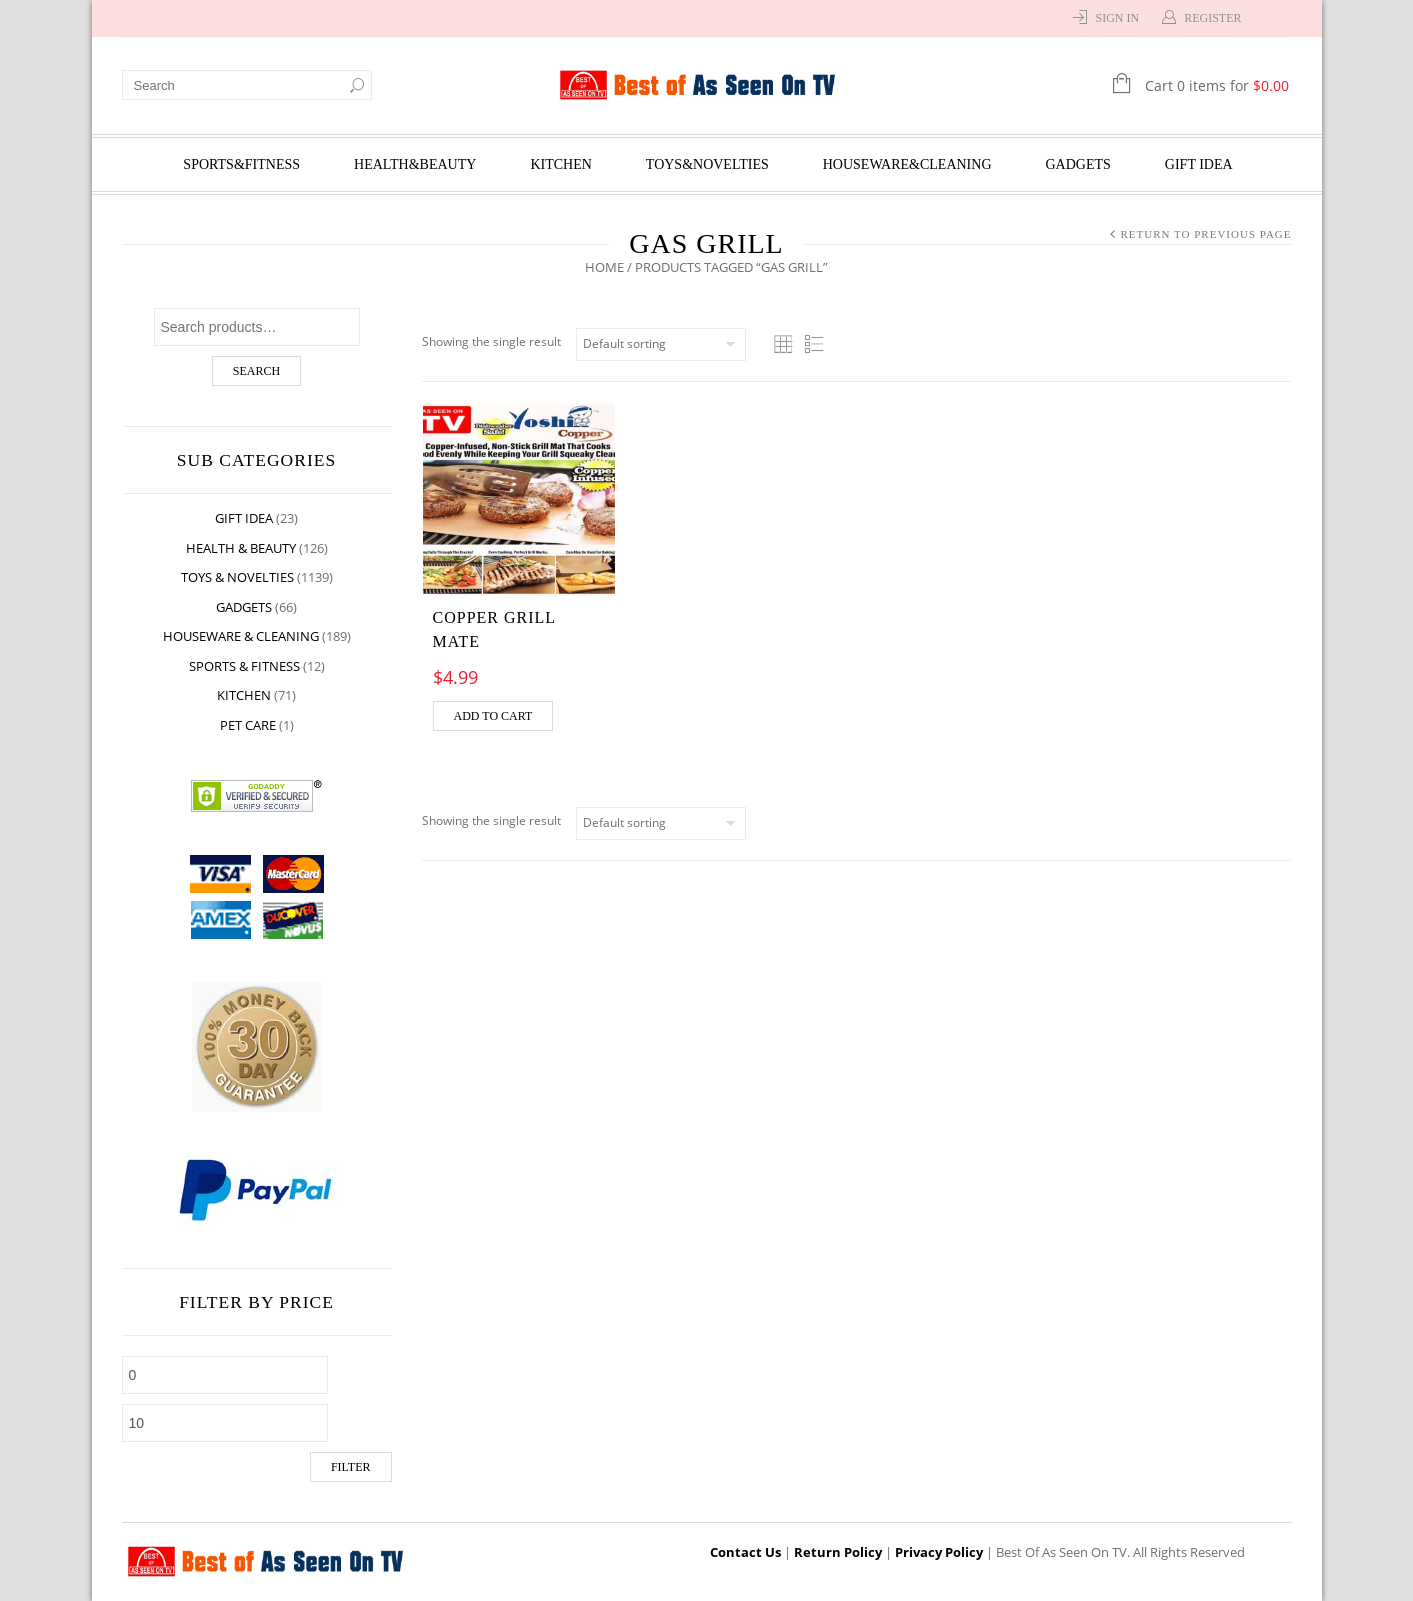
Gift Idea (1199, 164)
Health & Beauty (241, 548)
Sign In (1117, 18)
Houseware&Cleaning (907, 164)
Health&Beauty (415, 164)
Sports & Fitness (244, 666)
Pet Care (248, 725)
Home (604, 267)
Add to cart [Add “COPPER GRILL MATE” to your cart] (493, 716)
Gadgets (1078, 164)
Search (256, 371)
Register (1212, 18)
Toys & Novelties (237, 577)
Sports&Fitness (241, 164)
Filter (351, 1467)
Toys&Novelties (707, 164)
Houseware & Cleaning (241, 636)
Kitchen (560, 164)
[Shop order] (661, 344)
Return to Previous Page (1205, 234)
